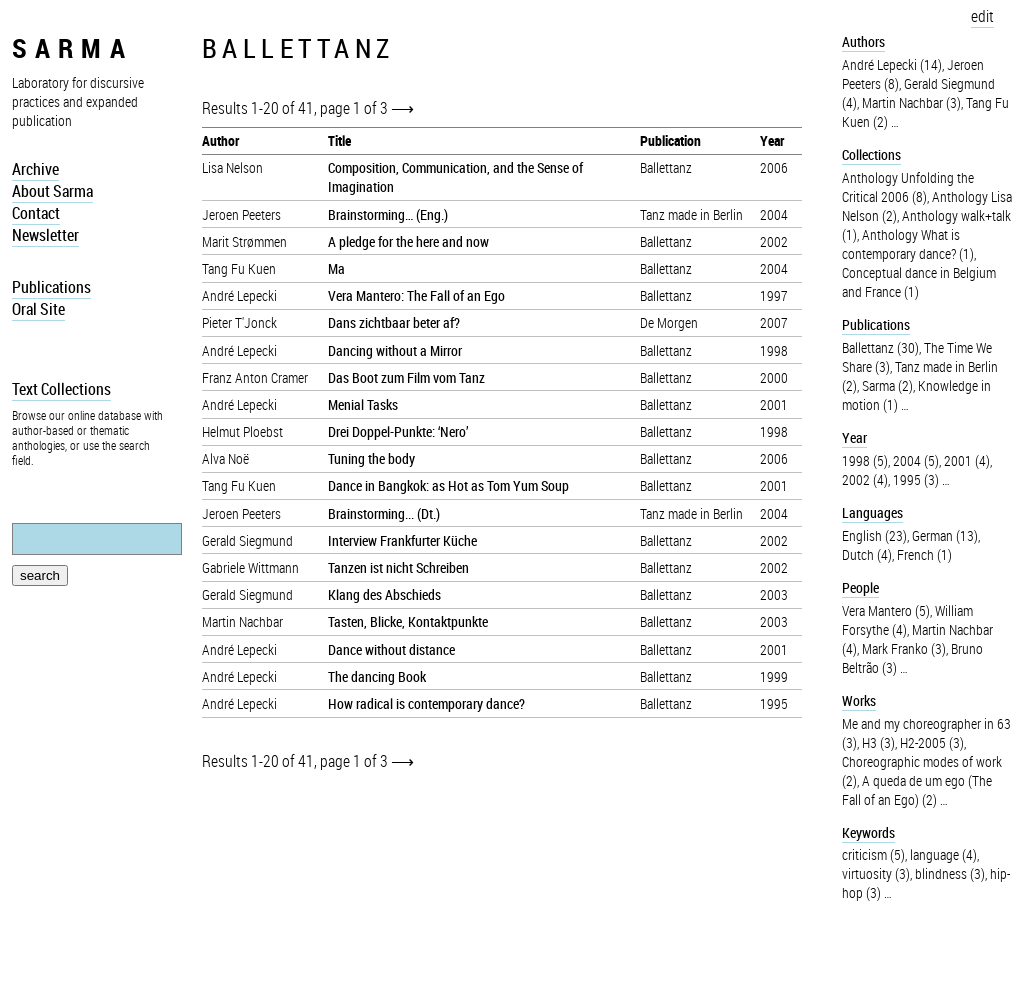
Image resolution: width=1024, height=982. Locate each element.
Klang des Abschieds (384, 594)
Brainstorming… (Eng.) (388, 214)
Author (220, 140)
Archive (35, 169)
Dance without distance (391, 649)
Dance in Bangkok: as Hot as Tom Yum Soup (448, 485)
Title (339, 140)
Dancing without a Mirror (395, 350)
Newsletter (45, 235)
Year (772, 140)
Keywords (868, 832)
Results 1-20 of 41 (258, 108)
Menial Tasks (363, 404)
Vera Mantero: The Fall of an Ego (416, 295)
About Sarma (52, 191)
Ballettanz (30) (880, 347)
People (860, 587)
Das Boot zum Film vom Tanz (406, 377)
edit (982, 16)
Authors (863, 41)
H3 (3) (878, 742)
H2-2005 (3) (932, 742)
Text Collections (61, 389)
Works (859, 700)
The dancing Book (377, 676)
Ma (336, 268)
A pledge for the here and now (408, 241)
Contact (36, 213)
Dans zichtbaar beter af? (394, 322)
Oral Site (38, 309)
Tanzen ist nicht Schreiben (398, 567)
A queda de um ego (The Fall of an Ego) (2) (917, 790)
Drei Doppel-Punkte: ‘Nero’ (398, 431)
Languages (872, 512)
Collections (871, 154)
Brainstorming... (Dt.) (384, 513)
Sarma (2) (887, 385)
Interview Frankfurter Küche (402, 540)
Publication (670, 140)
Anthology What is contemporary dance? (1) (908, 244)
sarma (72, 47)
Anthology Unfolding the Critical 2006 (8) (908, 187)
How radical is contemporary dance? (426, 703)
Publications (51, 287)
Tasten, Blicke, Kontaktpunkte (408, 621)
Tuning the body (371, 458)
